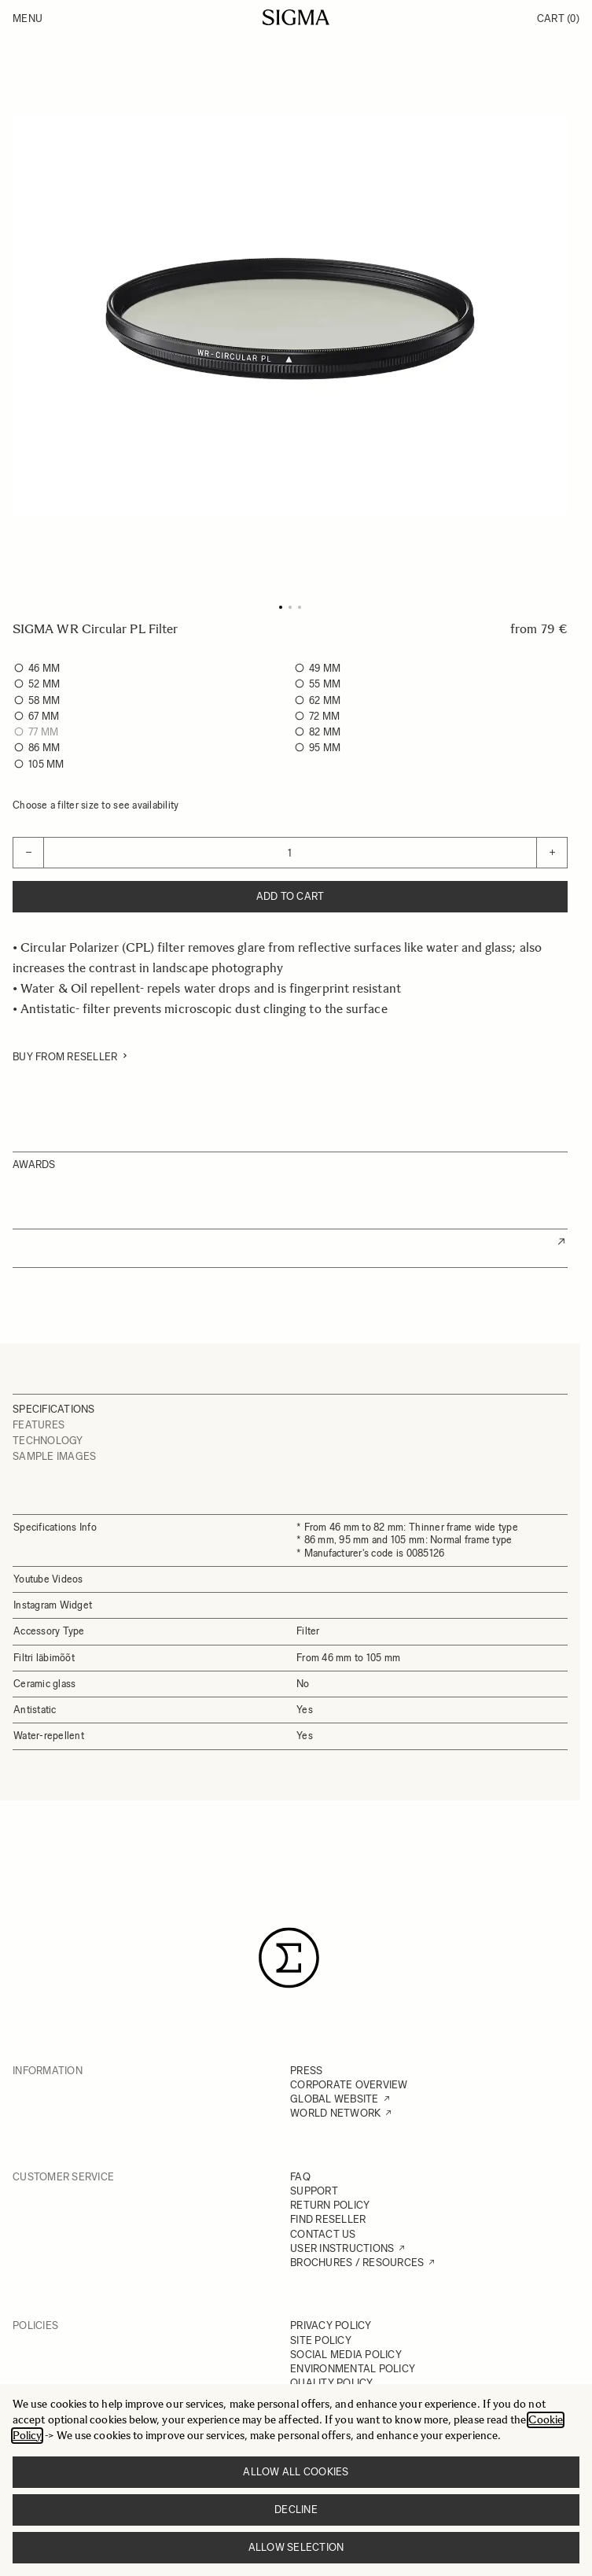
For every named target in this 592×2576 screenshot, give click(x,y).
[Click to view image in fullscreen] (290, 315)
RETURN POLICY (330, 2205)
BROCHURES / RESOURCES (357, 2262)
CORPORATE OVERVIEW (349, 2085)
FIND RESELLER (328, 2219)
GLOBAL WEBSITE (334, 2099)
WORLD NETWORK (335, 2113)
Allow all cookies (295, 2472)
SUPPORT (314, 2191)
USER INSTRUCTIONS (342, 2248)
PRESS (306, 2071)
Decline (296, 2509)
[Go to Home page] (296, 17)
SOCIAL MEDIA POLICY (346, 2354)
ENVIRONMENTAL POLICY (352, 2369)
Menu (27, 18)
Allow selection (296, 2547)
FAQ (300, 2177)
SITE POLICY (320, 2340)
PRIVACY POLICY (331, 2325)
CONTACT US (323, 2234)
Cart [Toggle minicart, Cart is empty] (558, 18)
